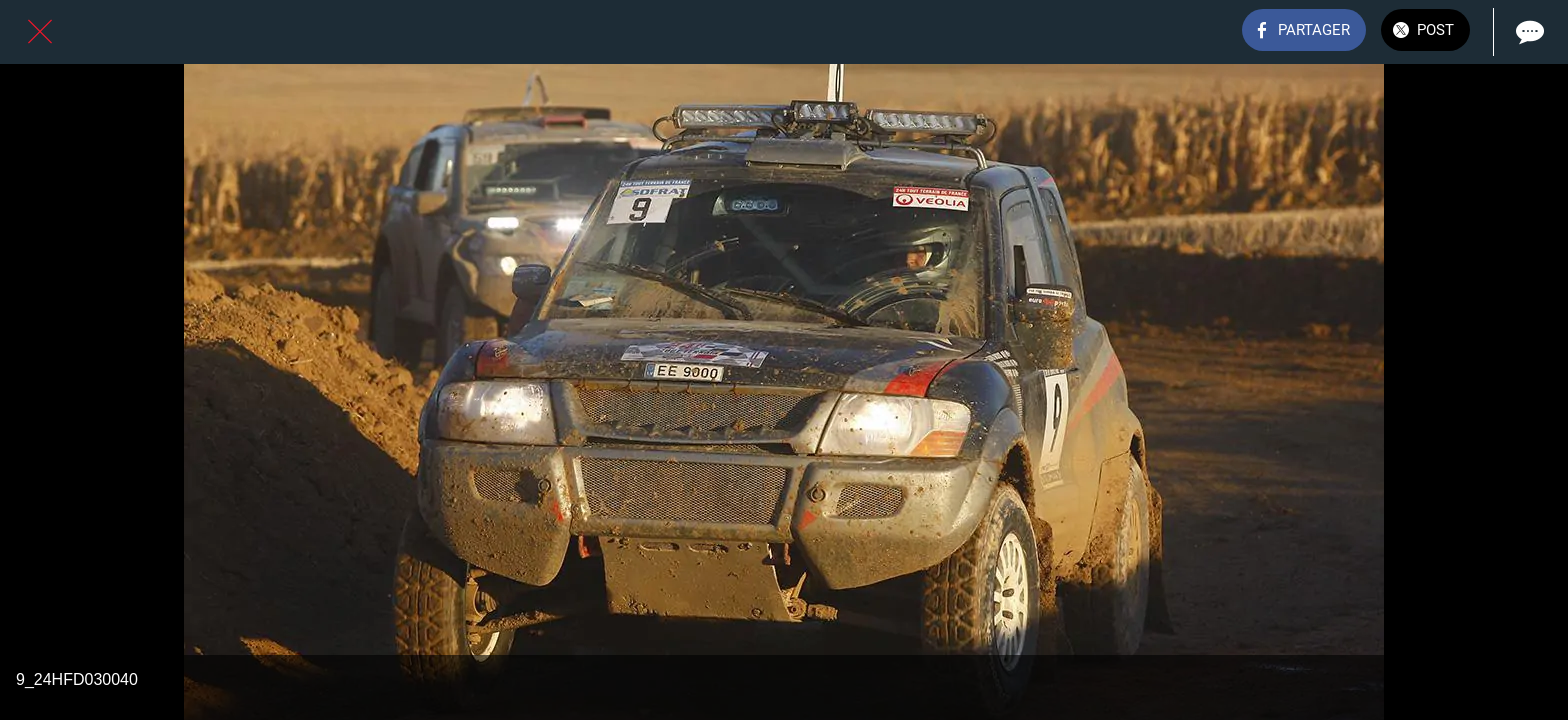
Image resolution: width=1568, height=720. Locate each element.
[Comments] (1528, 32)
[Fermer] (40, 32)
